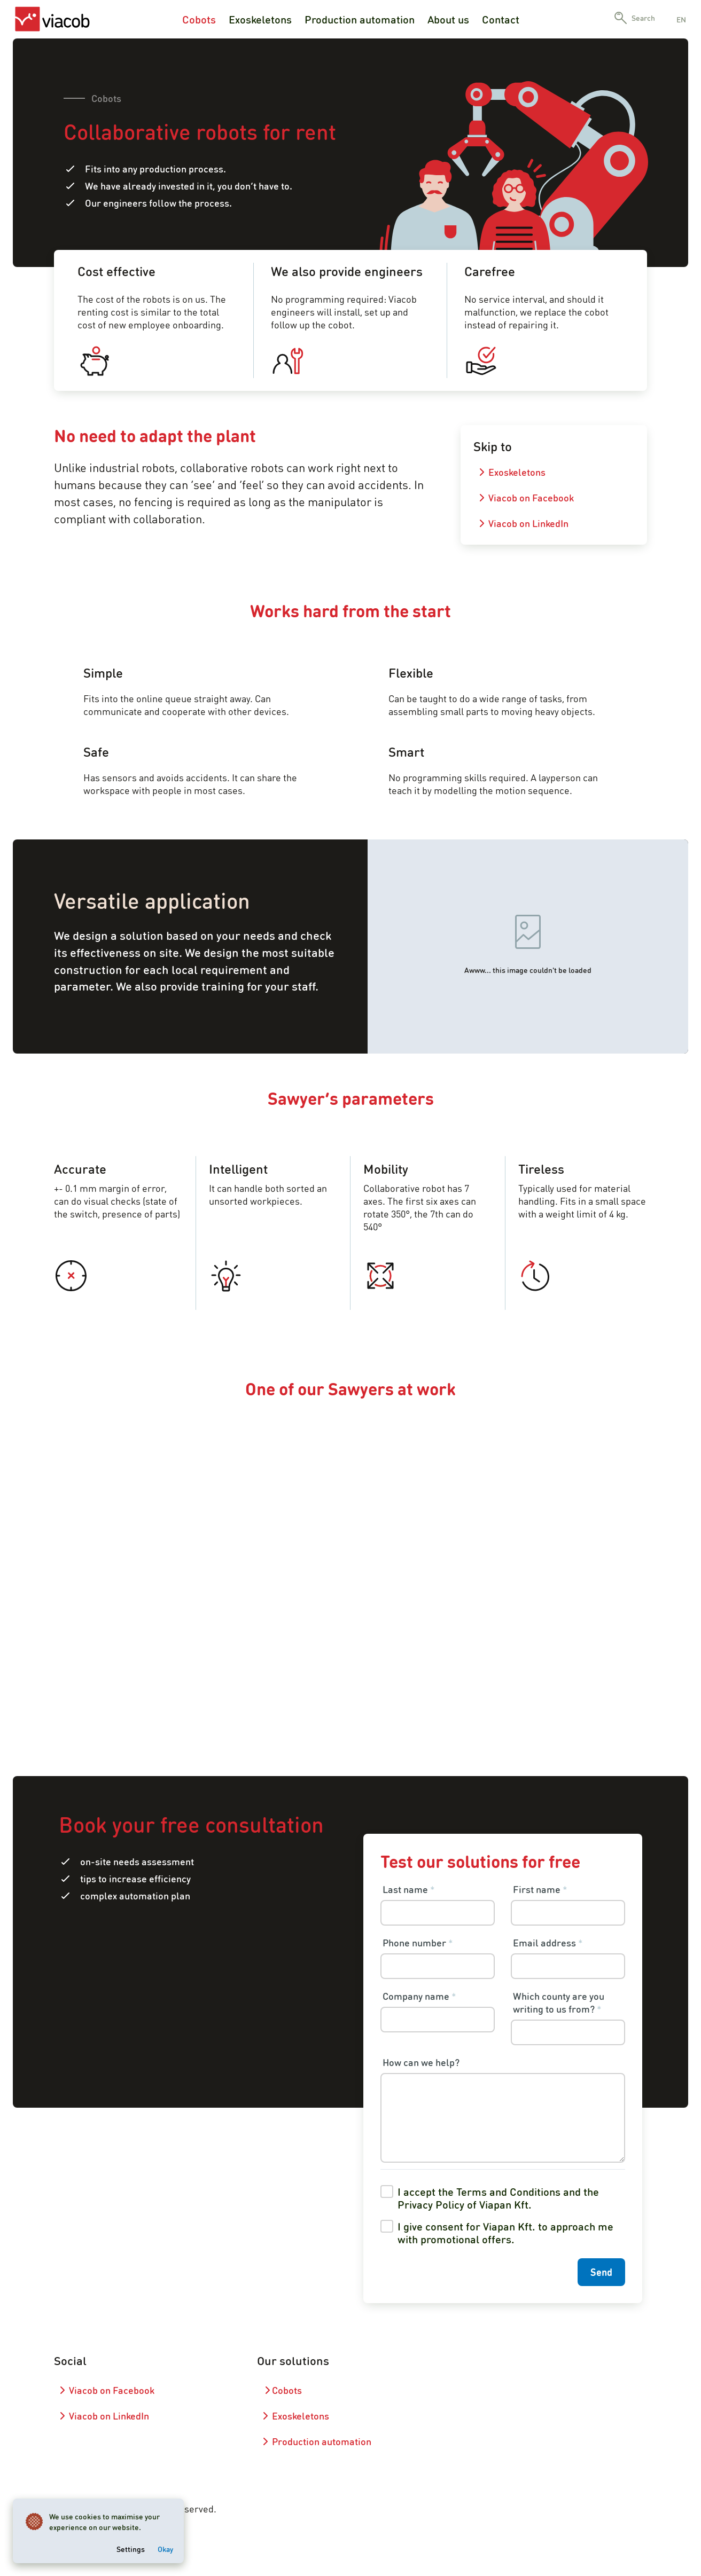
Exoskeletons (260, 19)
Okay (165, 2549)
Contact (500, 19)
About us (448, 19)
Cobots (199, 19)
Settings (130, 2549)
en (681, 19)
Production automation (360, 19)
